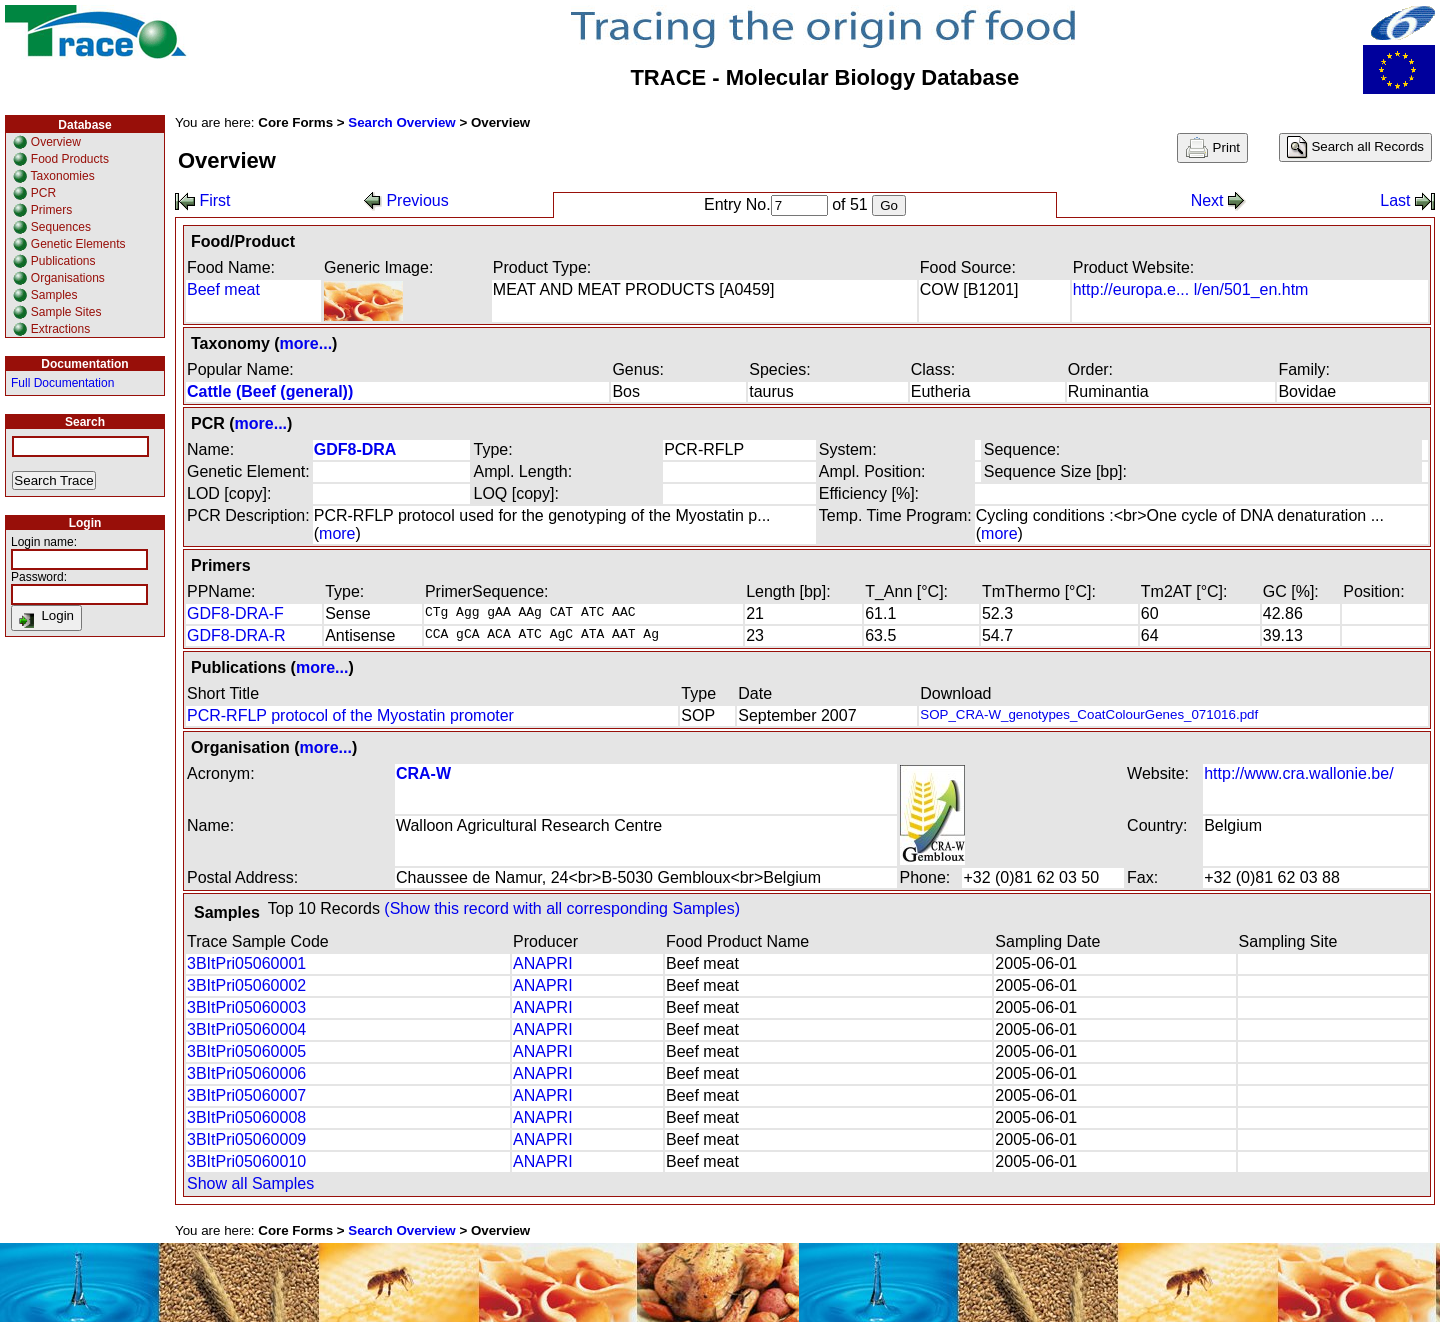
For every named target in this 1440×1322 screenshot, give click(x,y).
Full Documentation (62, 383)
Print (1212, 148)
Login (46, 618)
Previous (406, 200)
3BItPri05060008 (246, 1117)
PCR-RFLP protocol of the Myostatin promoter (350, 715)
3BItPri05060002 (246, 985)
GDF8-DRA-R (236, 635)
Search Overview (401, 122)
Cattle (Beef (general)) (270, 391)
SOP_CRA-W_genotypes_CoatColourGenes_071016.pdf (1089, 714)
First (203, 200)
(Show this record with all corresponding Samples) (562, 908)
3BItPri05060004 (246, 1029)
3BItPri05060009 (246, 1139)
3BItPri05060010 (246, 1161)
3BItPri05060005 (246, 1051)
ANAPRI (543, 963)
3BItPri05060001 (246, 963)
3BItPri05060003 (246, 1007)
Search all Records (1355, 147)
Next (1218, 200)
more (337, 533)
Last (1407, 200)
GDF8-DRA (355, 449)
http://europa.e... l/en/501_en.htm (1191, 289)
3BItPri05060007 (246, 1095)
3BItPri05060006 (246, 1073)
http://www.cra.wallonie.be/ (1298, 773)
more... (306, 343)
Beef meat (223, 289)
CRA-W (423, 773)
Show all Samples (250, 1183)
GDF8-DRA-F (235, 613)
